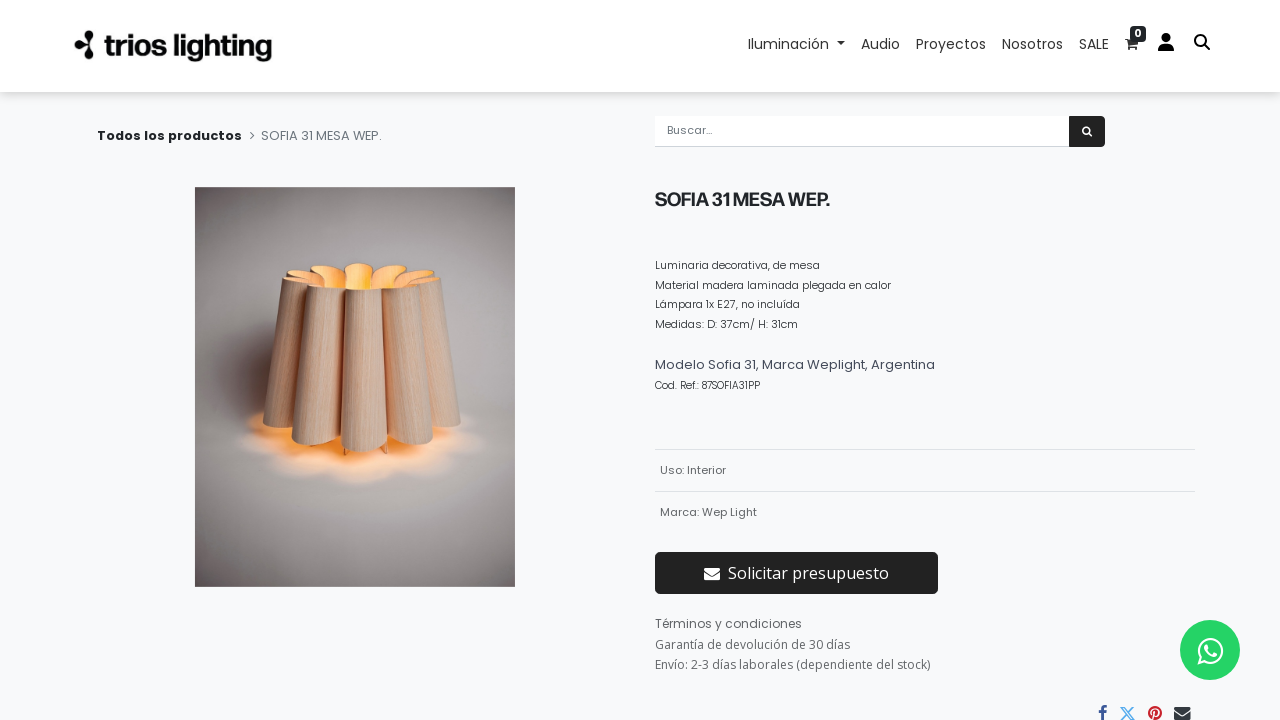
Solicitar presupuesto (796, 573)
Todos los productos (169, 135)
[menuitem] (880, 46)
